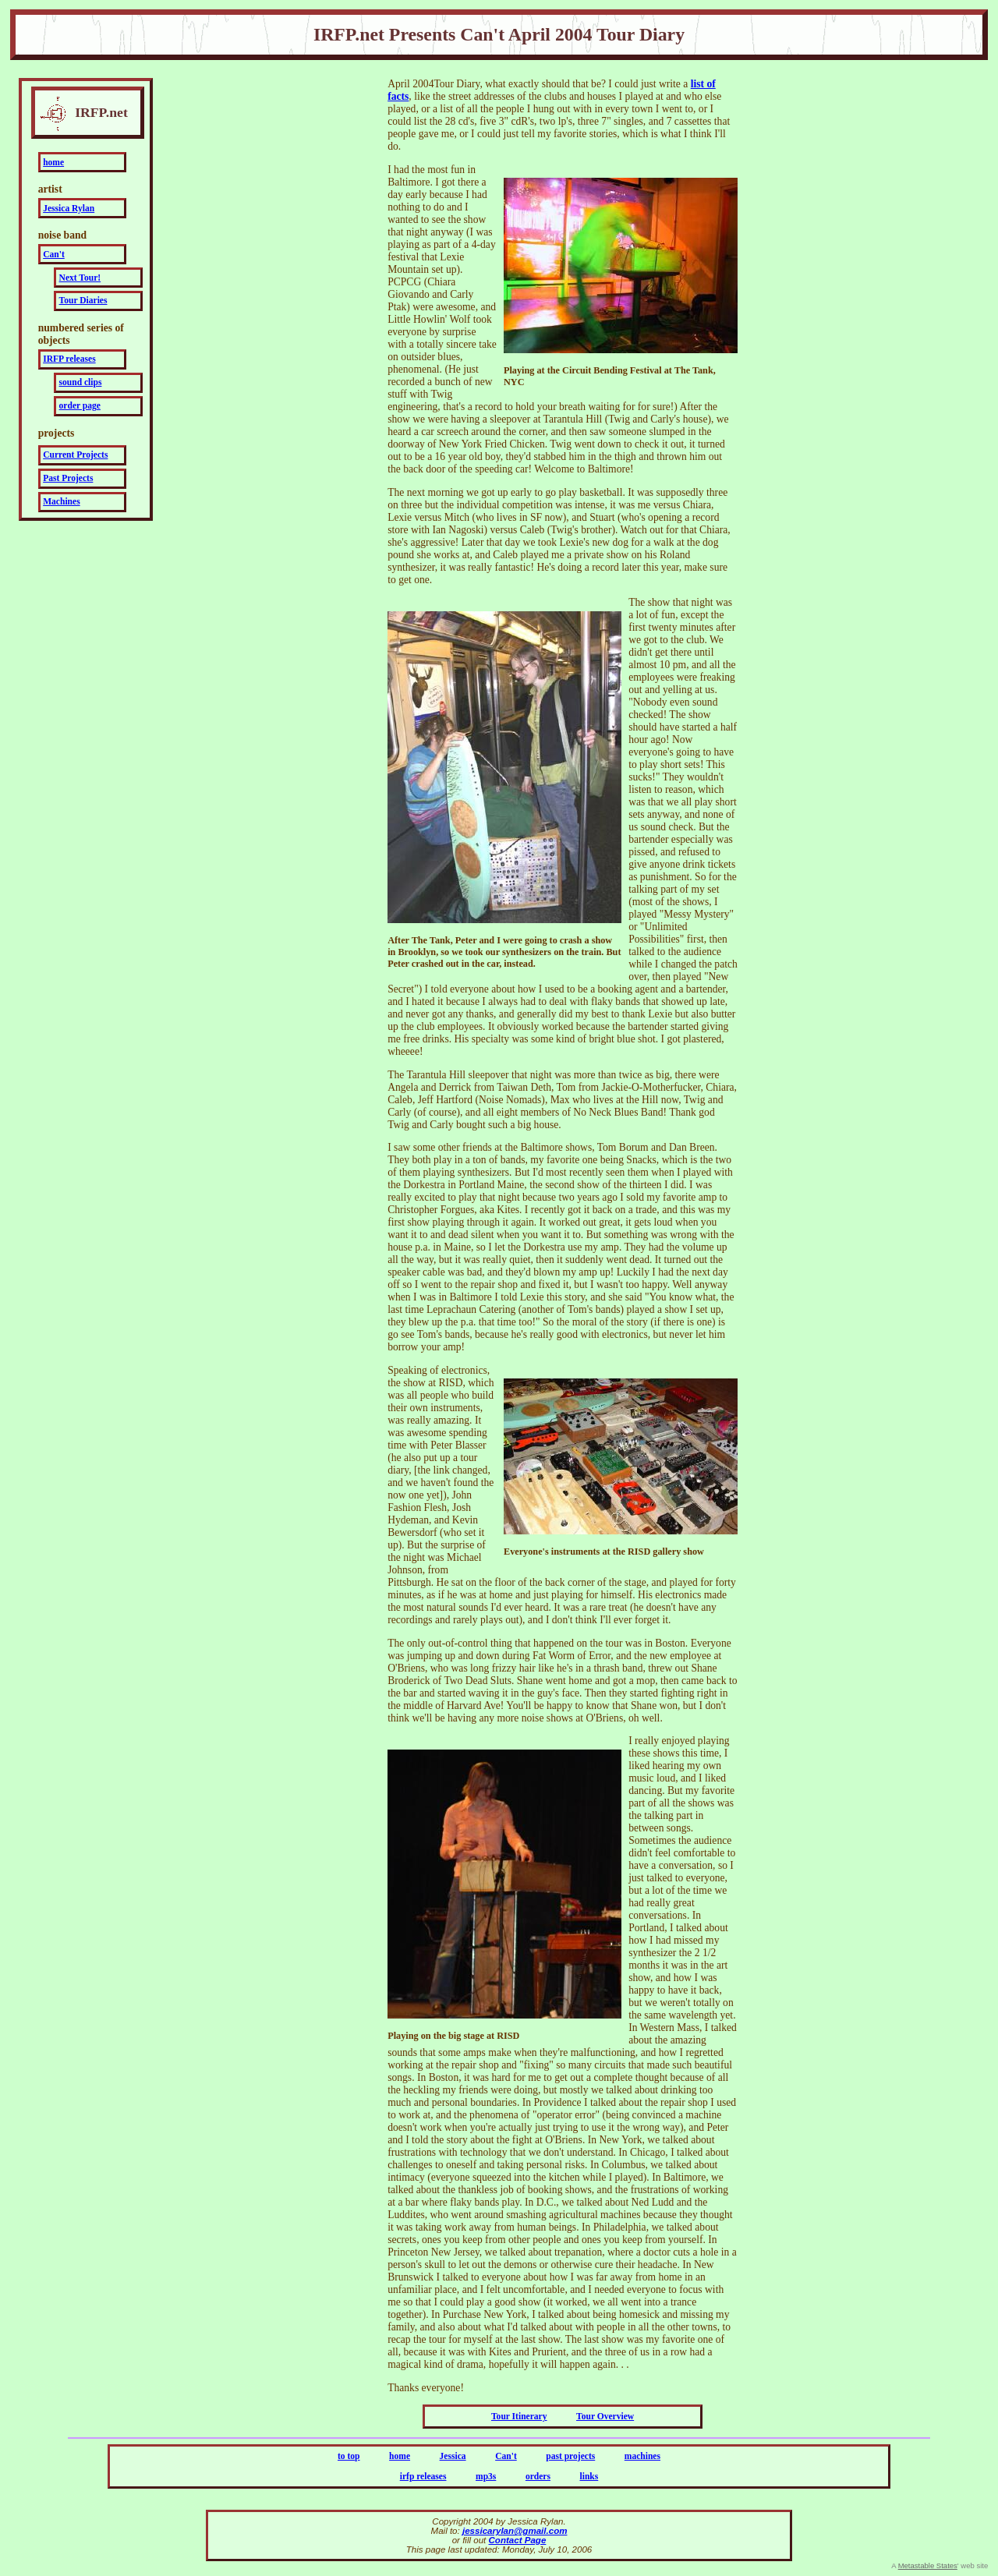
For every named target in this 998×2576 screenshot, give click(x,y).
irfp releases (423, 2477)
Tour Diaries (83, 300)
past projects (570, 2456)
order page (80, 406)
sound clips (80, 382)
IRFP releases (69, 359)
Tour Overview (605, 2416)
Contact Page (518, 2540)
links (589, 2477)
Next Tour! (80, 278)
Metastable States (927, 2565)
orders (538, 2477)
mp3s (486, 2477)
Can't (54, 254)
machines (642, 2456)
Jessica (453, 2456)
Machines (61, 502)
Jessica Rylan (68, 208)
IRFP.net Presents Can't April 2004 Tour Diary (499, 34)
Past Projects (68, 478)
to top (349, 2456)
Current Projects (75, 455)
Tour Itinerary (519, 2416)
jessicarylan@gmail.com (515, 2530)
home (53, 162)
